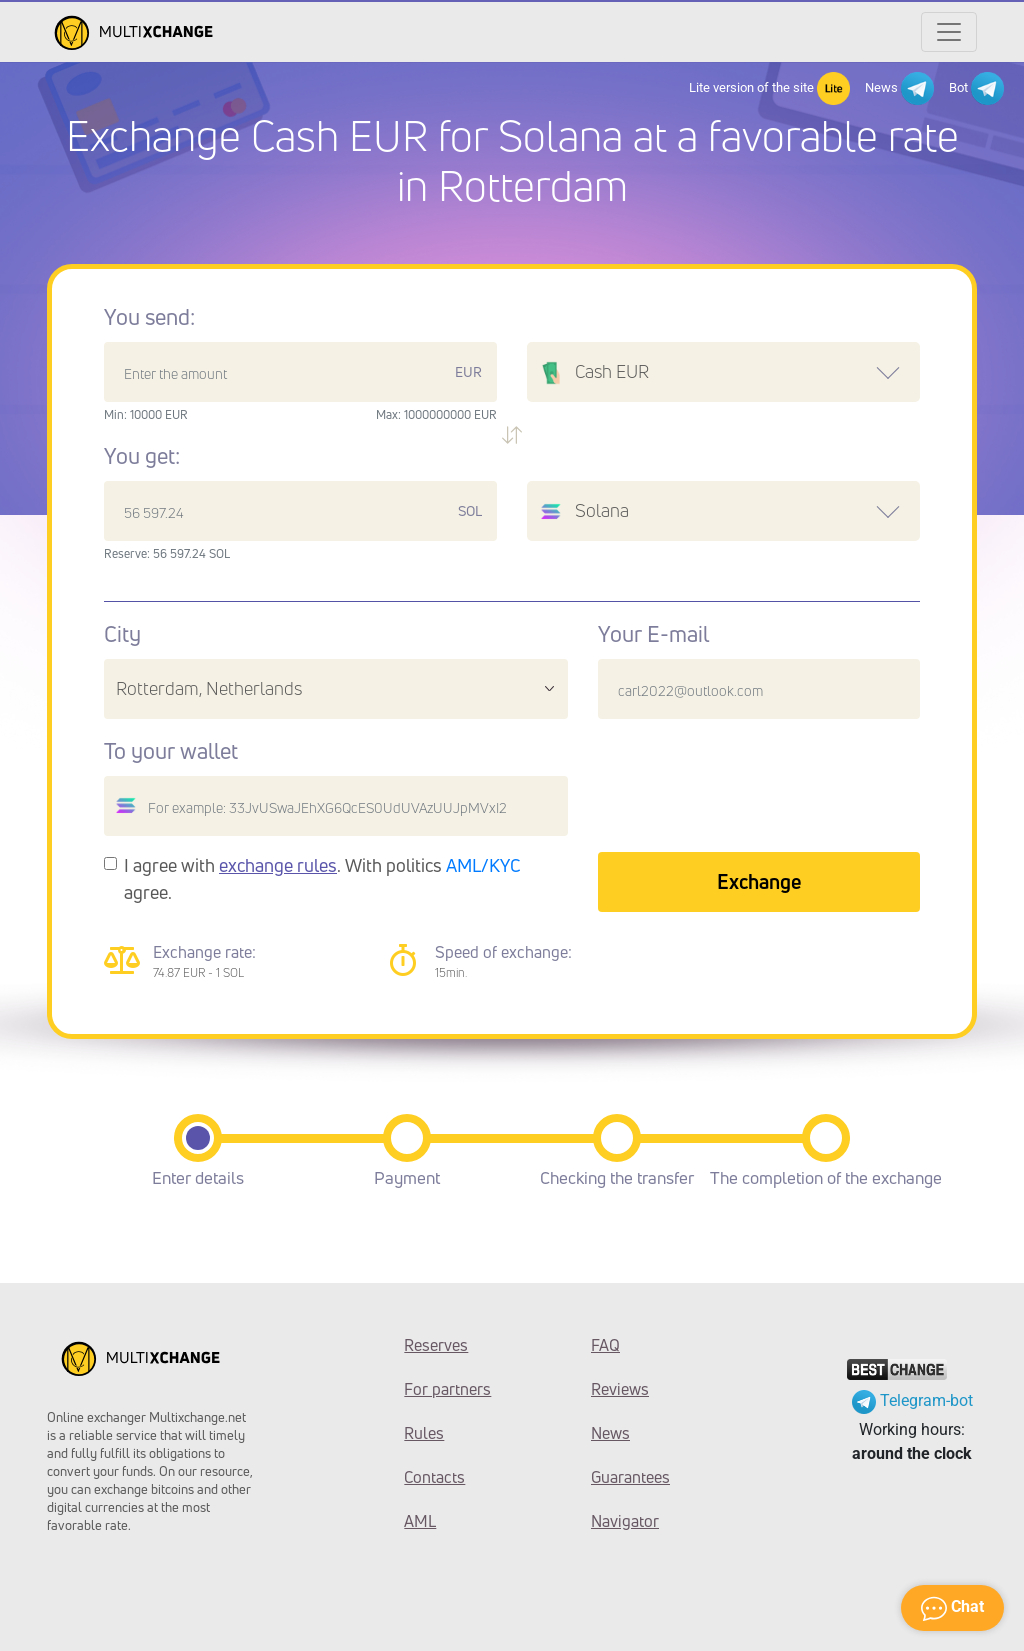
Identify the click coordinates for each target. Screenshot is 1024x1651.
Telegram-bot (912, 1400)
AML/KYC (483, 865)
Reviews (620, 1389)
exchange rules (278, 865)
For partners (447, 1389)
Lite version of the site (769, 88)
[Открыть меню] (949, 32)
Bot (976, 88)
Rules (424, 1433)
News (899, 88)
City (122, 634)
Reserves (436, 1345)
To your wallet (171, 751)
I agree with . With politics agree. (322, 878)
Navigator (625, 1521)
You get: (142, 456)
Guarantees (630, 1477)
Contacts (434, 1477)
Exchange (759, 881)
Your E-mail (653, 634)
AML (420, 1521)
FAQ (605, 1345)
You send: (149, 317)
